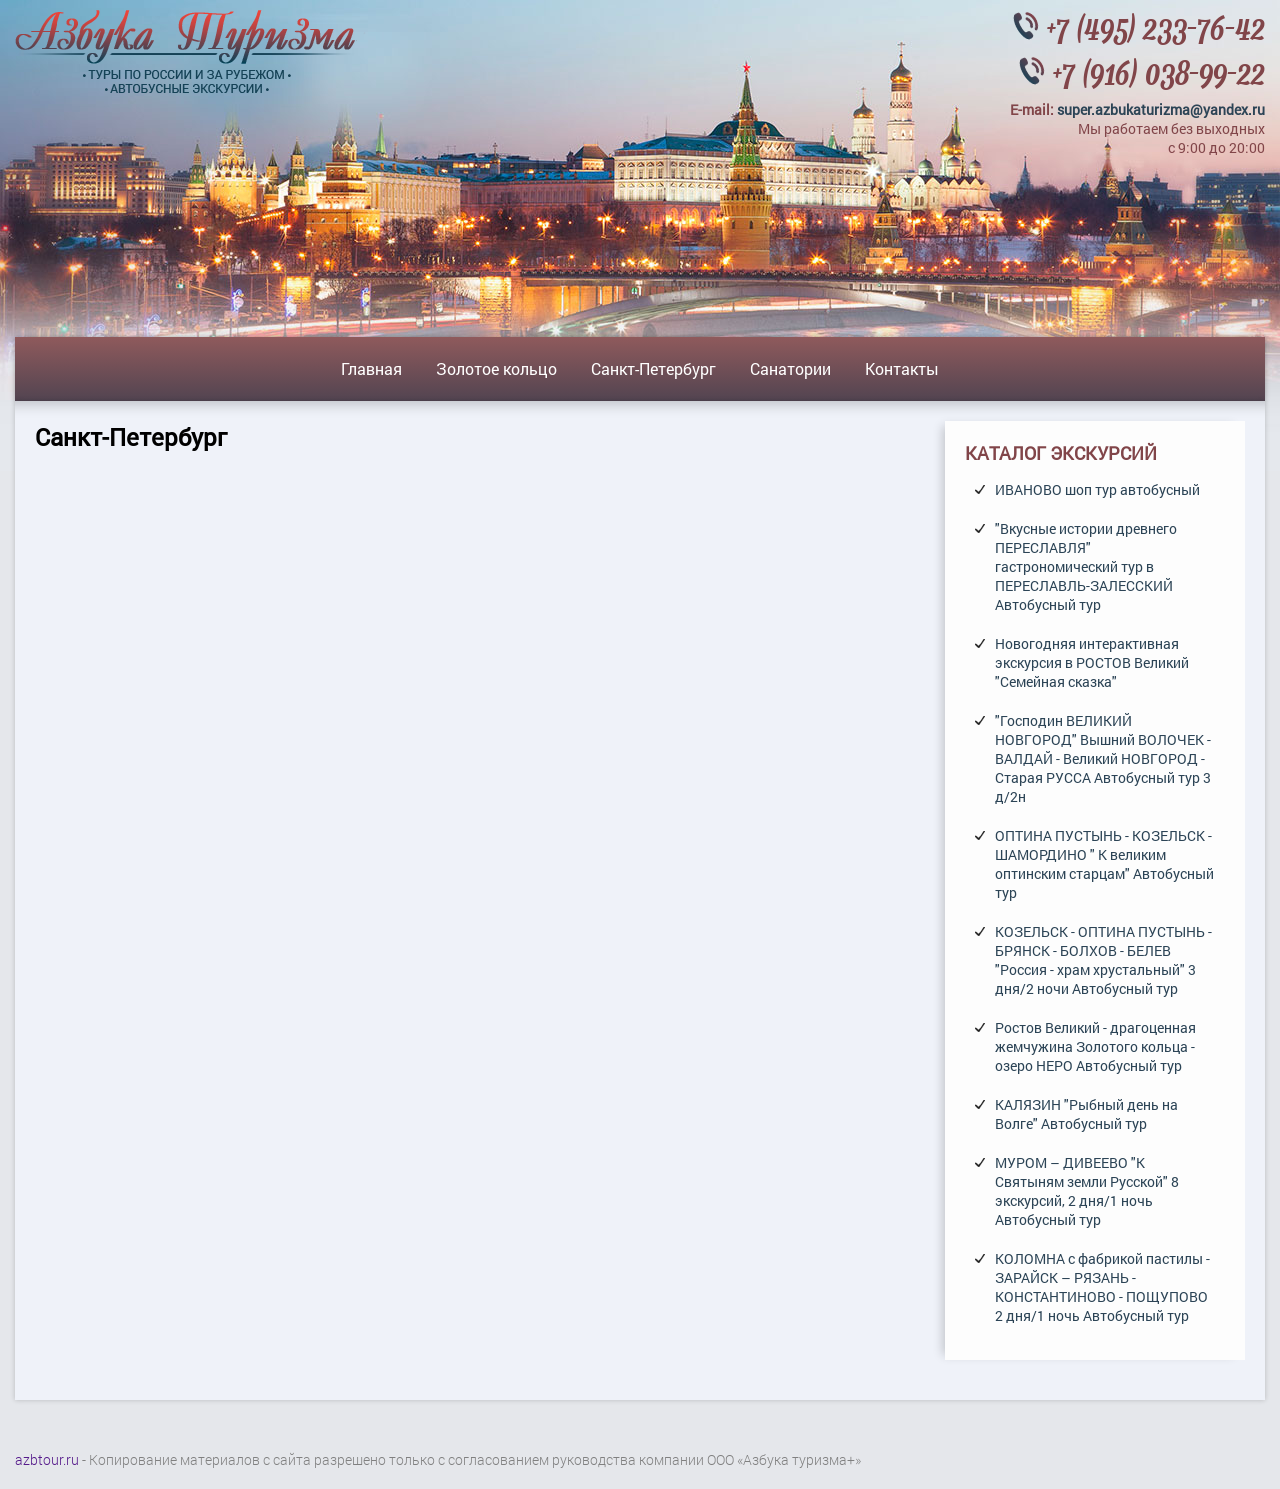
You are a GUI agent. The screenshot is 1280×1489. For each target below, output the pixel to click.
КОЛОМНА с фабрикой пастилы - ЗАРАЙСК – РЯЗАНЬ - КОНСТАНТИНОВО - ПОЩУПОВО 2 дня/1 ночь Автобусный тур (1102, 1287)
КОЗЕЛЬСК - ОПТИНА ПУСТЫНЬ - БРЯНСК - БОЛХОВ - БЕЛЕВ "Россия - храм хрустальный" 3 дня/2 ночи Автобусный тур (1103, 960)
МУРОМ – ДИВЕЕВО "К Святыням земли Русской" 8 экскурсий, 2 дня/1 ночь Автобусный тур (1087, 1191)
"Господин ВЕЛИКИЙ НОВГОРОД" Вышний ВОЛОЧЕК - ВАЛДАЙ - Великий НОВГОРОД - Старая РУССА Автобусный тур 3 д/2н (1103, 758)
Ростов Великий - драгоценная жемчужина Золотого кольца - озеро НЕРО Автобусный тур (1095, 1046)
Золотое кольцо (496, 368)
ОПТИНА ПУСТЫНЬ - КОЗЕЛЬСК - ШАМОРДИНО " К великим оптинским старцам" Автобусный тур (1104, 864)
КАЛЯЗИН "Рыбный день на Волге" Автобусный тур (1086, 1114)
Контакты (902, 368)
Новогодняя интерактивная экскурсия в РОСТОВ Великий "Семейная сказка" (1092, 662)
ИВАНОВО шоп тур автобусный (1097, 489)
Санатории (790, 368)
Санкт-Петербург (653, 368)
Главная (371, 368)
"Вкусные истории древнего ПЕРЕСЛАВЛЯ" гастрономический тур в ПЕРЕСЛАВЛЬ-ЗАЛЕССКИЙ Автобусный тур (1086, 566)
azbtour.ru (47, 1459)
